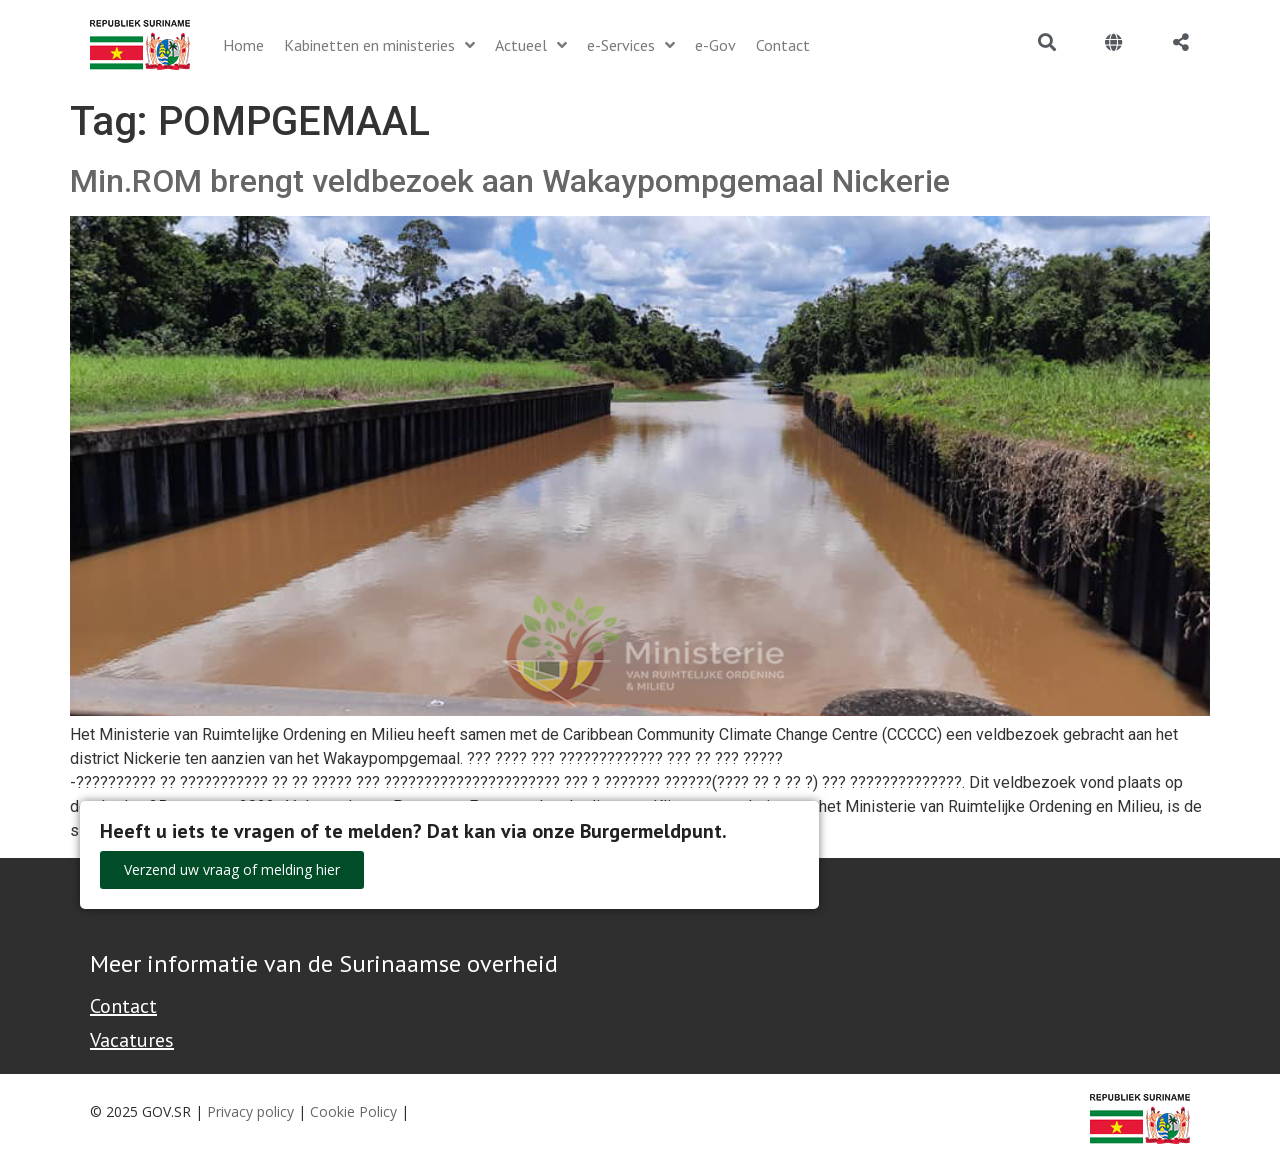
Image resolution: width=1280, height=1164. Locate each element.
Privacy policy (250, 1111)
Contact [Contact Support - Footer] (123, 1006)
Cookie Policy (353, 1111)
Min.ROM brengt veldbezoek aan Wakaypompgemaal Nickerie (510, 181)
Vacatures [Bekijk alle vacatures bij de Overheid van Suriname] (132, 1040)
